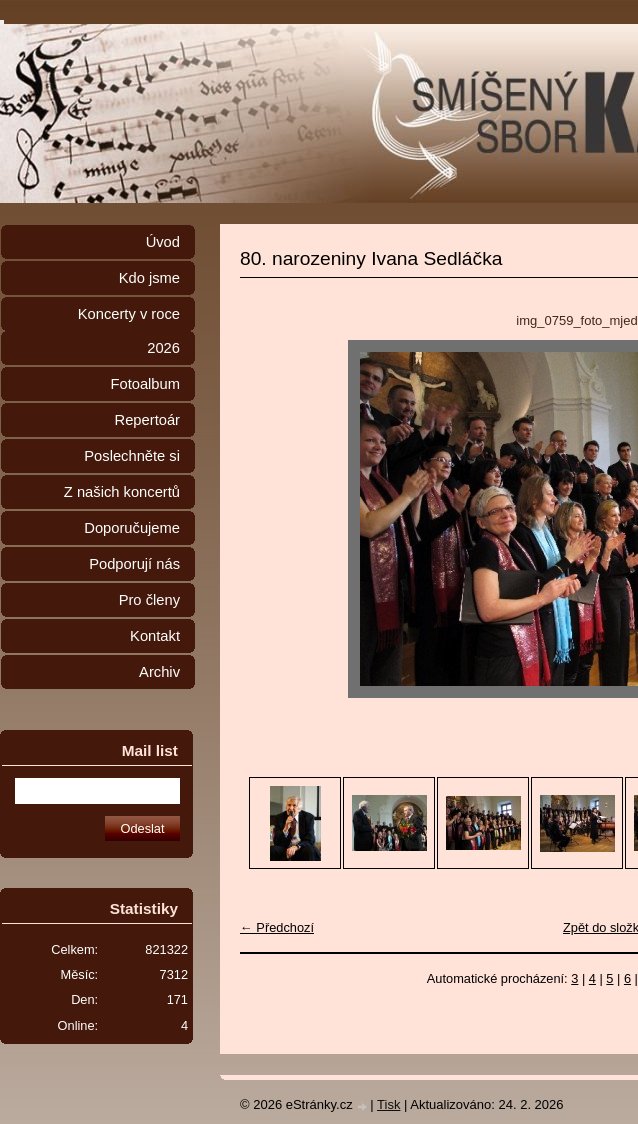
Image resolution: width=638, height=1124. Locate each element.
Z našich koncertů (122, 492)
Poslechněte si (132, 456)
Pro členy (149, 600)
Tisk (388, 1104)
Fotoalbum (145, 384)
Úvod (163, 242)
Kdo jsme (149, 278)
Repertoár (147, 420)
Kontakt (155, 636)
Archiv (159, 672)
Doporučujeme (132, 528)
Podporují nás (134, 564)
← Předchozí (277, 927)
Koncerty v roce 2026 (129, 331)
